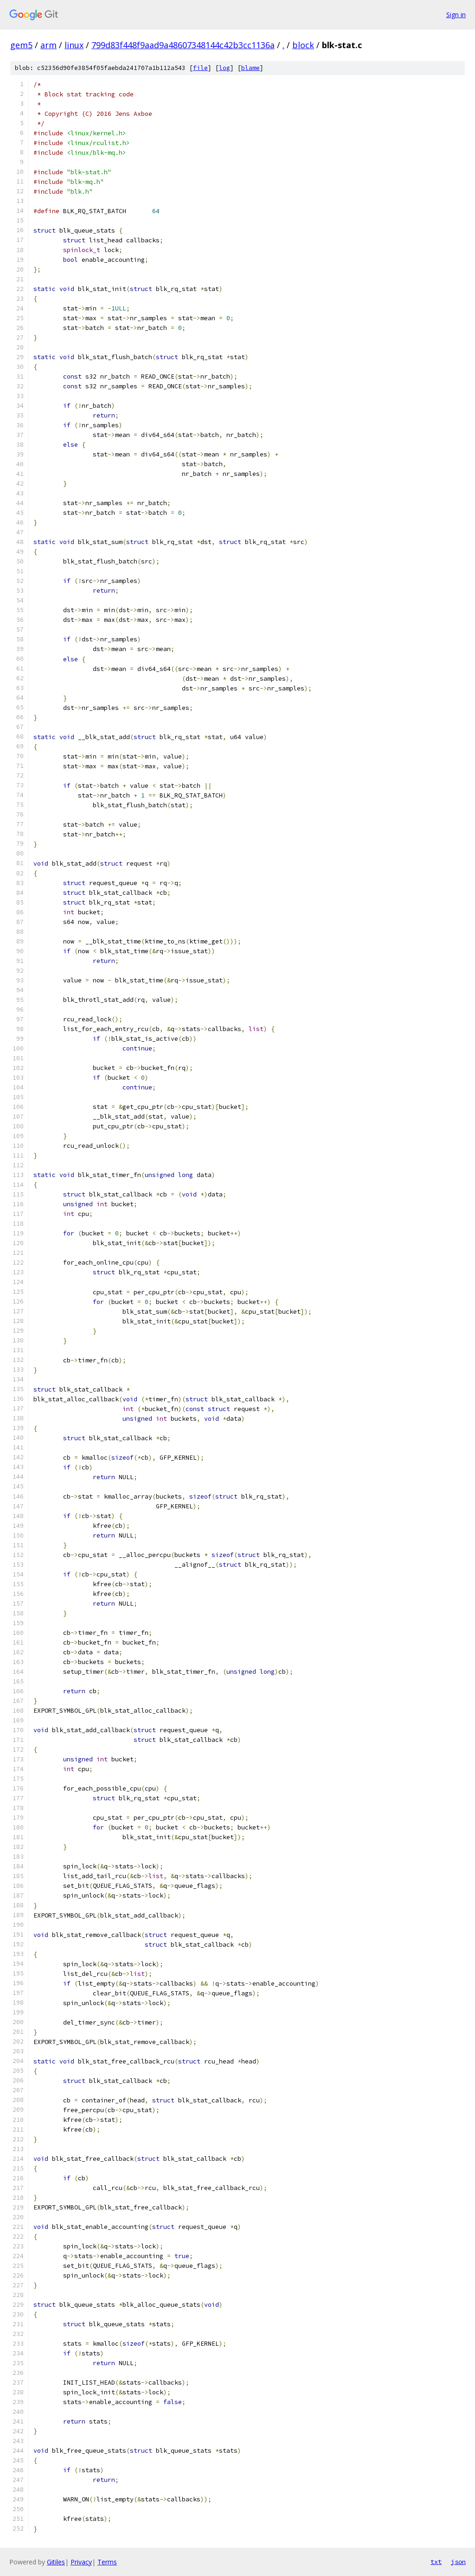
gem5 (21, 45)
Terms (107, 2561)
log (224, 68)
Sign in (456, 14)
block (303, 45)
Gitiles (56, 2561)
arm (48, 45)
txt (436, 2561)
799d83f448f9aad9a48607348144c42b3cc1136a (183, 45)
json (458, 2561)
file (200, 68)
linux (73, 45)
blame (250, 68)
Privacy (81, 2561)
